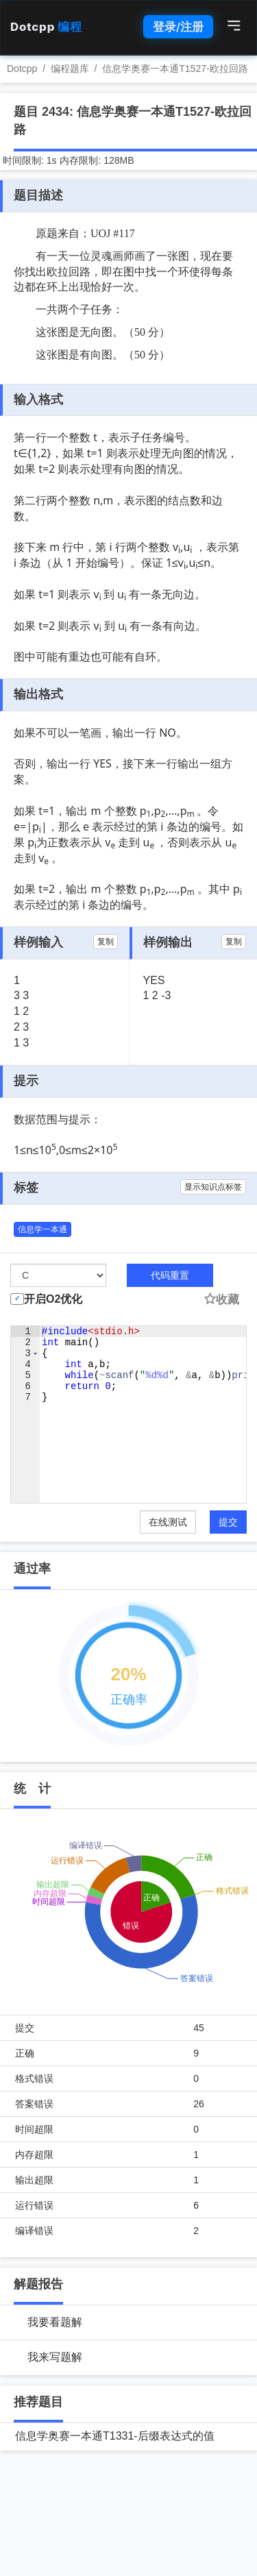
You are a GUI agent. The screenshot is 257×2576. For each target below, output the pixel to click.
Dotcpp (46, 27)
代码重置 (170, 1275)
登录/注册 (178, 27)
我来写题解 (54, 2357)
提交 (228, 1522)
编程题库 (70, 68)
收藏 (221, 1299)
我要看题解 (54, 2322)
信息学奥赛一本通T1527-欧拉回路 (174, 68)
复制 (105, 941)
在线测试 (168, 1522)
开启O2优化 (53, 1299)
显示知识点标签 (213, 1187)
